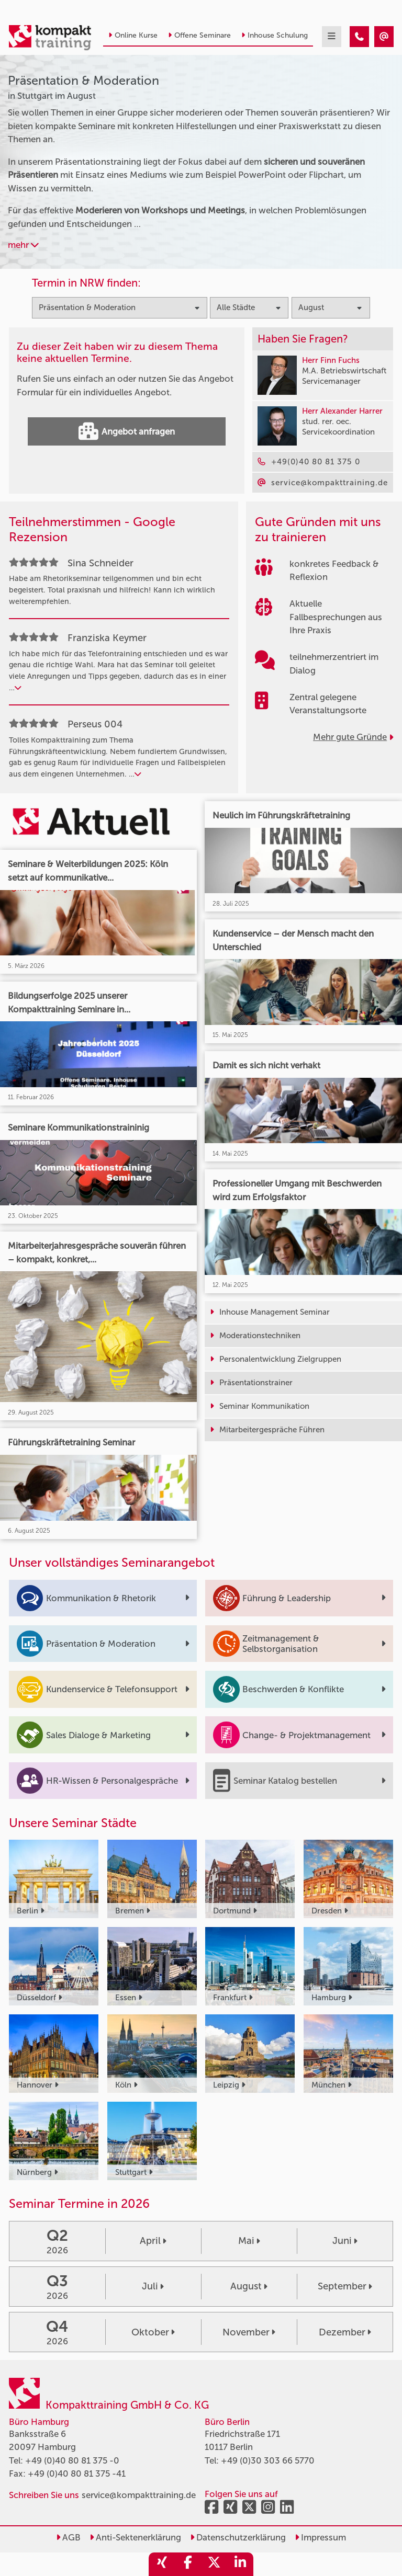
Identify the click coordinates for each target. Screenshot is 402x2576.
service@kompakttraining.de (139, 2495)
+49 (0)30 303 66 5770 (268, 2460)
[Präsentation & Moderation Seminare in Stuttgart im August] (359, 36)
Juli (153, 2286)
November (248, 2332)
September (345, 2286)
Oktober (153, 2332)
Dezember (345, 2332)
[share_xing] (162, 2564)
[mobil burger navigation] (331, 36)
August (248, 2286)
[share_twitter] (214, 2564)
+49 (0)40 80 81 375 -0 (72, 2460)
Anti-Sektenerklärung (135, 2537)
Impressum (320, 2537)
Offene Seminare (199, 35)
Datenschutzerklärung (238, 2537)
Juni (345, 2241)
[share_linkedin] (240, 2564)
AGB (68, 2537)
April (153, 2241)
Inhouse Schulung (274, 35)
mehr (23, 245)
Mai (249, 2241)
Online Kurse (133, 35)
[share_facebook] (188, 2564)
